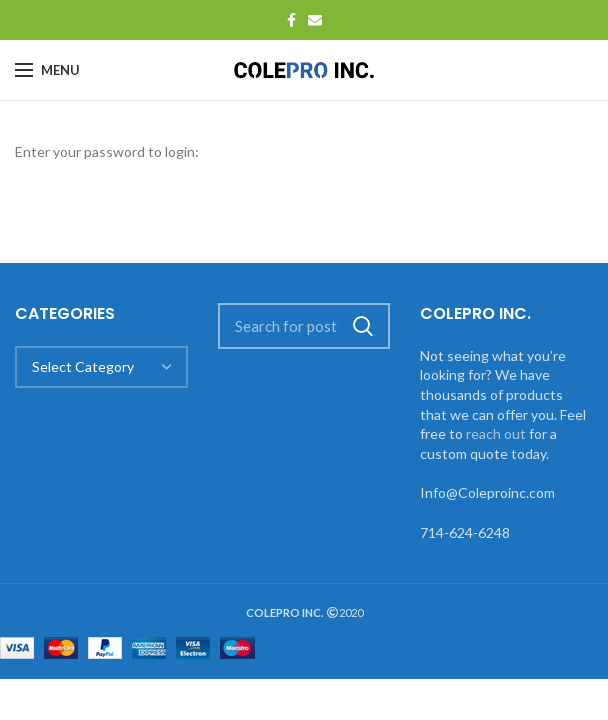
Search (363, 326)
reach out (496, 433)
